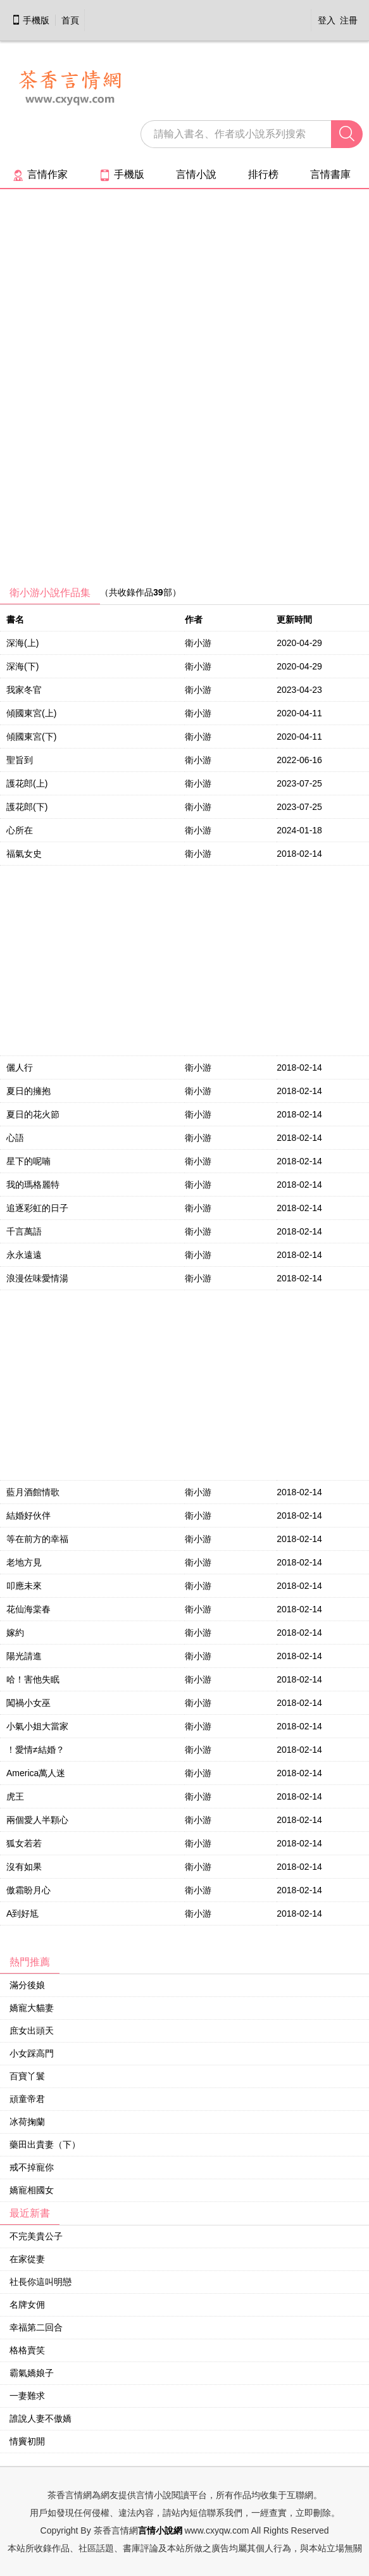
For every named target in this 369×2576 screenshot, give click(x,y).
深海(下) (22, 666)
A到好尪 (22, 1913)
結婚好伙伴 (28, 1515)
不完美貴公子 (36, 2236)
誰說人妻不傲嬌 (40, 2418)
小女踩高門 (31, 2053)
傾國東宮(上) (31, 713)
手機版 (30, 20)
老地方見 (24, 1562)
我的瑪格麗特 (32, 1184)
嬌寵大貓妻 (31, 2008)
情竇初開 (27, 2441)
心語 (15, 1138)
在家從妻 (27, 2259)
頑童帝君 (27, 2099)
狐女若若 (24, 1843)
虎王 (15, 1796)
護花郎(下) (26, 807)
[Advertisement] (95, 392)
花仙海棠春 (28, 1609)
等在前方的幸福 (37, 1539)
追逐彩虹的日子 (37, 1208)
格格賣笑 (27, 2350)
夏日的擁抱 (28, 1091)
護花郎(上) (26, 783)
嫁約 (15, 1632)
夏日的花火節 (32, 1114)
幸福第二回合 (36, 2327)
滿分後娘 (27, 1985)
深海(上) (22, 643)
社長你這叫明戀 (40, 2282)
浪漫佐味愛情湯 (37, 1278)
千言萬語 (24, 1231)
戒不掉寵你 (31, 2167)
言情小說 (196, 174)
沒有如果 (24, 1867)
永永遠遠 (24, 1255)
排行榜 (263, 174)
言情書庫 (330, 174)
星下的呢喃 (28, 1161)
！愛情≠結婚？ (35, 1750)
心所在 (19, 830)
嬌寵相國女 (31, 2190)
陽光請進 (24, 1656)
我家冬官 (24, 690)
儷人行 (19, 1067)
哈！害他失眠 (32, 1679)
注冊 (349, 20)
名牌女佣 (27, 2304)
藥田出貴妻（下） (44, 2144)
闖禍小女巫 (28, 1703)
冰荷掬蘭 (27, 2122)
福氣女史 (24, 854)
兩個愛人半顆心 (37, 1820)
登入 (326, 20)
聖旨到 (19, 760)
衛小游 (198, 643)
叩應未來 (24, 1586)
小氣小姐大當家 (37, 1726)
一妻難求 (27, 2396)
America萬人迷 (35, 1773)
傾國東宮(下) (31, 736)
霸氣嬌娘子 (31, 2373)
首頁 (70, 20)
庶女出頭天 (31, 2030)
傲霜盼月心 (28, 1890)
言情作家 (40, 174)
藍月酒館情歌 (32, 1492)
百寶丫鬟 (27, 2076)
